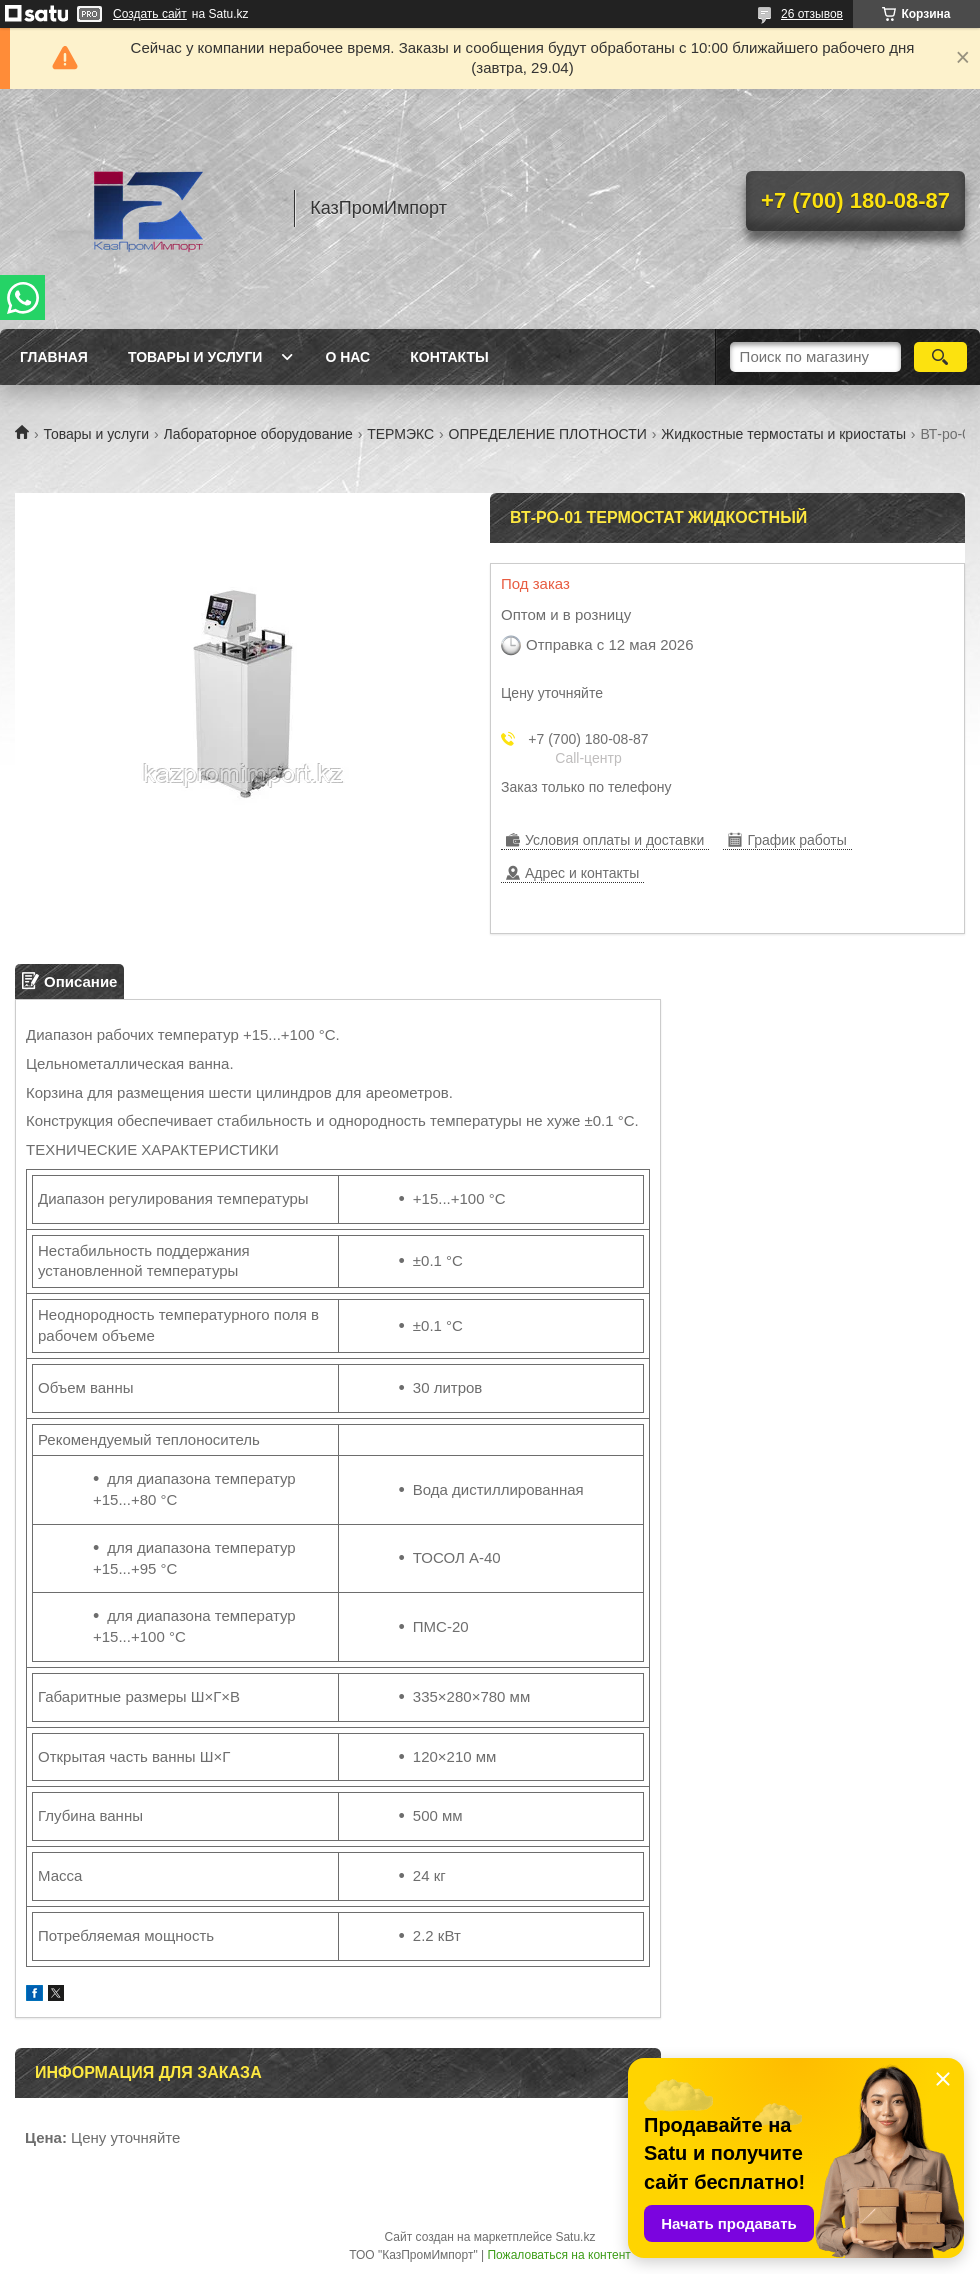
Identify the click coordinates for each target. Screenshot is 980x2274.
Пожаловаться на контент (558, 2255)
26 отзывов (812, 14)
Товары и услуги (195, 357)
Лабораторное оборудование (258, 434)
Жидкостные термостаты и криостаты (783, 434)
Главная (54, 357)
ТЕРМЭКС (400, 434)
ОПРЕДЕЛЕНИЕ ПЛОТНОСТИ (548, 434)
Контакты (449, 357)
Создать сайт (150, 14)
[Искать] (940, 357)
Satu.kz (575, 2237)
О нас (347, 357)
